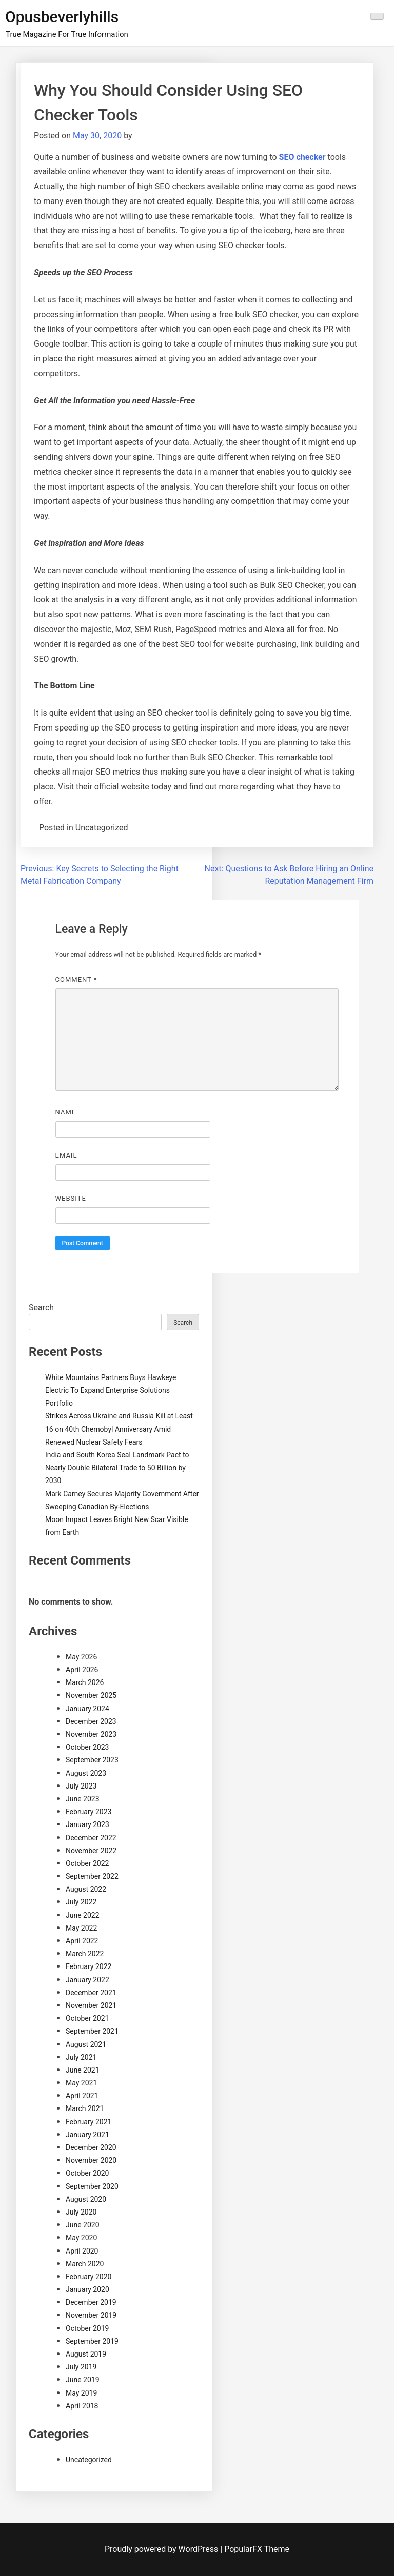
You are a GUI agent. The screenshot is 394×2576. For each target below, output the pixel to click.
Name (65, 1112)
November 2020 (91, 2160)
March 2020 (85, 2264)
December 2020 (91, 2147)
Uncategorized (89, 2460)
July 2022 (81, 1902)
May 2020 (81, 2238)
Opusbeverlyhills (62, 17)
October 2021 (87, 2018)
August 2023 (86, 1773)
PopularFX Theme (256, 2549)
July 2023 (81, 1786)
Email (66, 1155)
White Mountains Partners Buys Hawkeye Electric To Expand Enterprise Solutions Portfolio (110, 1390)
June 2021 (83, 2070)
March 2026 (85, 1682)
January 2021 (87, 2135)
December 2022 (91, 1838)
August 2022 (86, 1889)
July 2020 (81, 2212)
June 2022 (83, 1915)
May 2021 (81, 2083)
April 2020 (82, 2251)
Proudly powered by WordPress (162, 2549)
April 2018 (82, 2406)
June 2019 (83, 2380)
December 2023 (91, 1721)
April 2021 (82, 2096)
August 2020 (86, 2199)
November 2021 (91, 2005)
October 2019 (87, 2328)
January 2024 (87, 1709)
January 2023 (87, 1824)
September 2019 (92, 2341)
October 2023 (87, 1747)
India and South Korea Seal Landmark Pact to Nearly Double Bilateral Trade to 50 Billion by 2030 (117, 1468)
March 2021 (85, 2108)
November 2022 (91, 1851)
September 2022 (92, 1876)
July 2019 (81, 2367)
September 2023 (92, 1760)
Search (41, 1307)
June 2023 (83, 1799)
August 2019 (86, 2354)
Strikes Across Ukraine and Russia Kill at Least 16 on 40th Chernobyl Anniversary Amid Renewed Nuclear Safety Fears (119, 1429)
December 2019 (91, 2302)
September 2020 (92, 2186)
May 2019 (81, 2393)
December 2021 (91, 1993)
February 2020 (88, 2277)
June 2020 (83, 2225)
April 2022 (82, 1941)
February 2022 (88, 1966)
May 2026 (81, 1657)
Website (70, 1198)
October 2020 (87, 2173)
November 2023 (91, 1734)
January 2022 (87, 1980)
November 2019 (91, 2315)
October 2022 (87, 1863)
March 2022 (85, 1954)
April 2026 (82, 1670)
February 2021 (88, 2122)
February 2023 (88, 1812)
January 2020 (87, 2289)
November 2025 (91, 1695)
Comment (76, 979)
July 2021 (81, 2057)
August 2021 (86, 2044)
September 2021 (92, 2031)
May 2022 (81, 1928)
